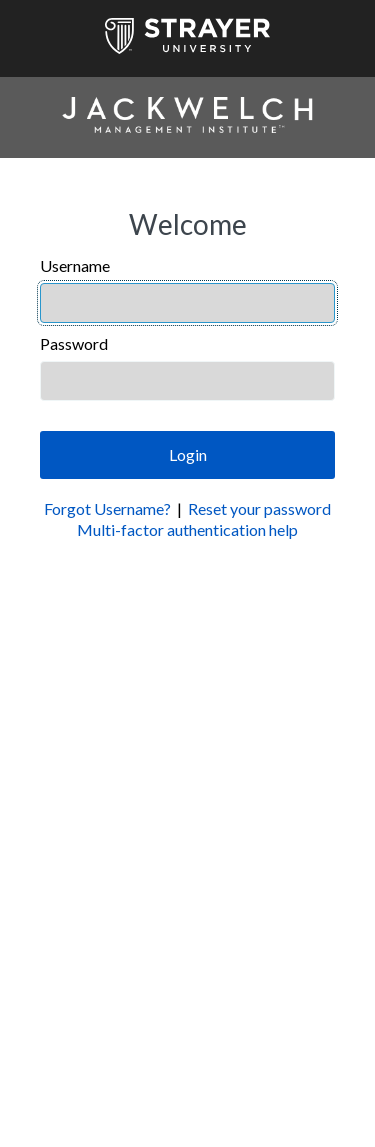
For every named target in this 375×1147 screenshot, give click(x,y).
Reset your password (259, 508)
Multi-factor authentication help (187, 529)
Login (188, 454)
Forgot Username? (107, 508)
